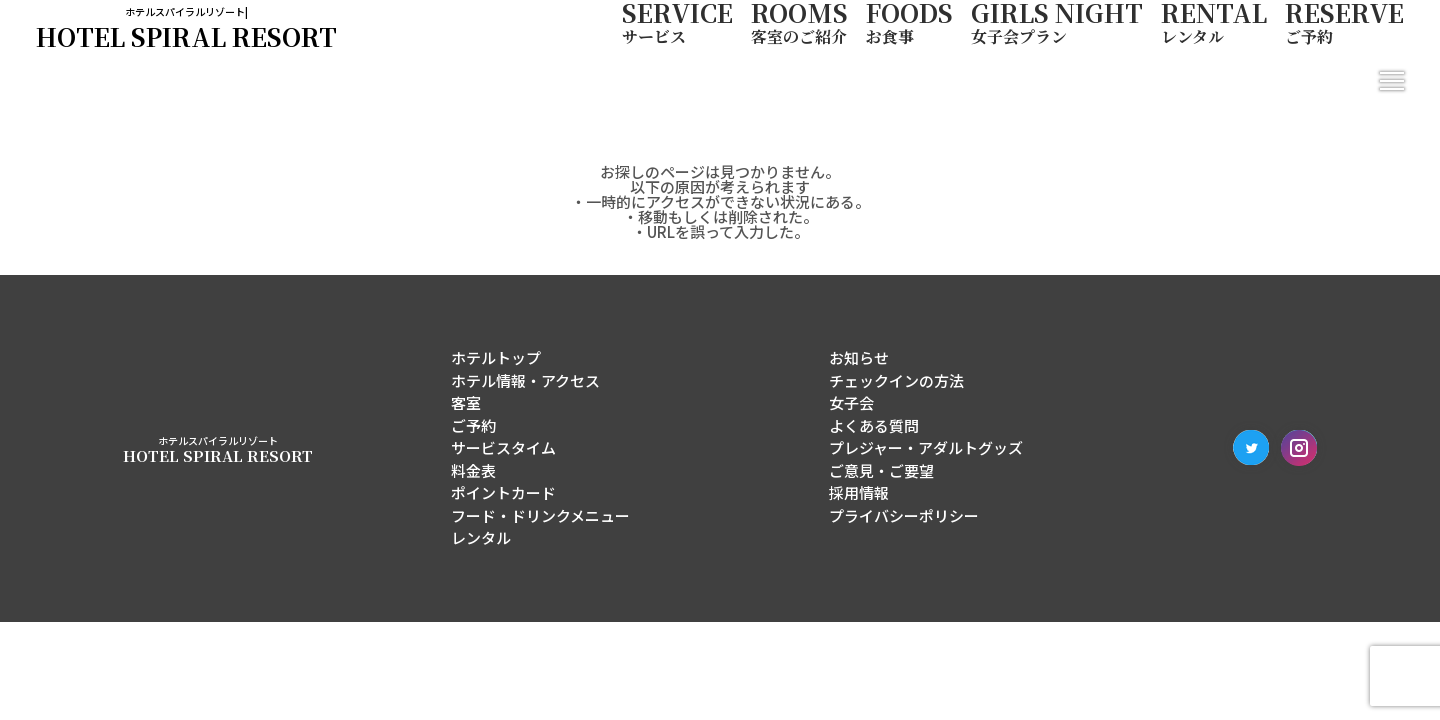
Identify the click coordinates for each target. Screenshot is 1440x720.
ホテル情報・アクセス (525, 380)
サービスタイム (503, 447)
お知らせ (859, 357)
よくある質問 (874, 425)
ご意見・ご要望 (881, 470)
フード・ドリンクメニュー (540, 515)
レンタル (481, 537)
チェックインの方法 (896, 380)
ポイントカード (503, 492)
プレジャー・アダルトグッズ (926, 447)
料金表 (473, 470)
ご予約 (473, 425)
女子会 (851, 402)
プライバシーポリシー (904, 515)
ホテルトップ (496, 357)
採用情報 (859, 492)
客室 (466, 402)
